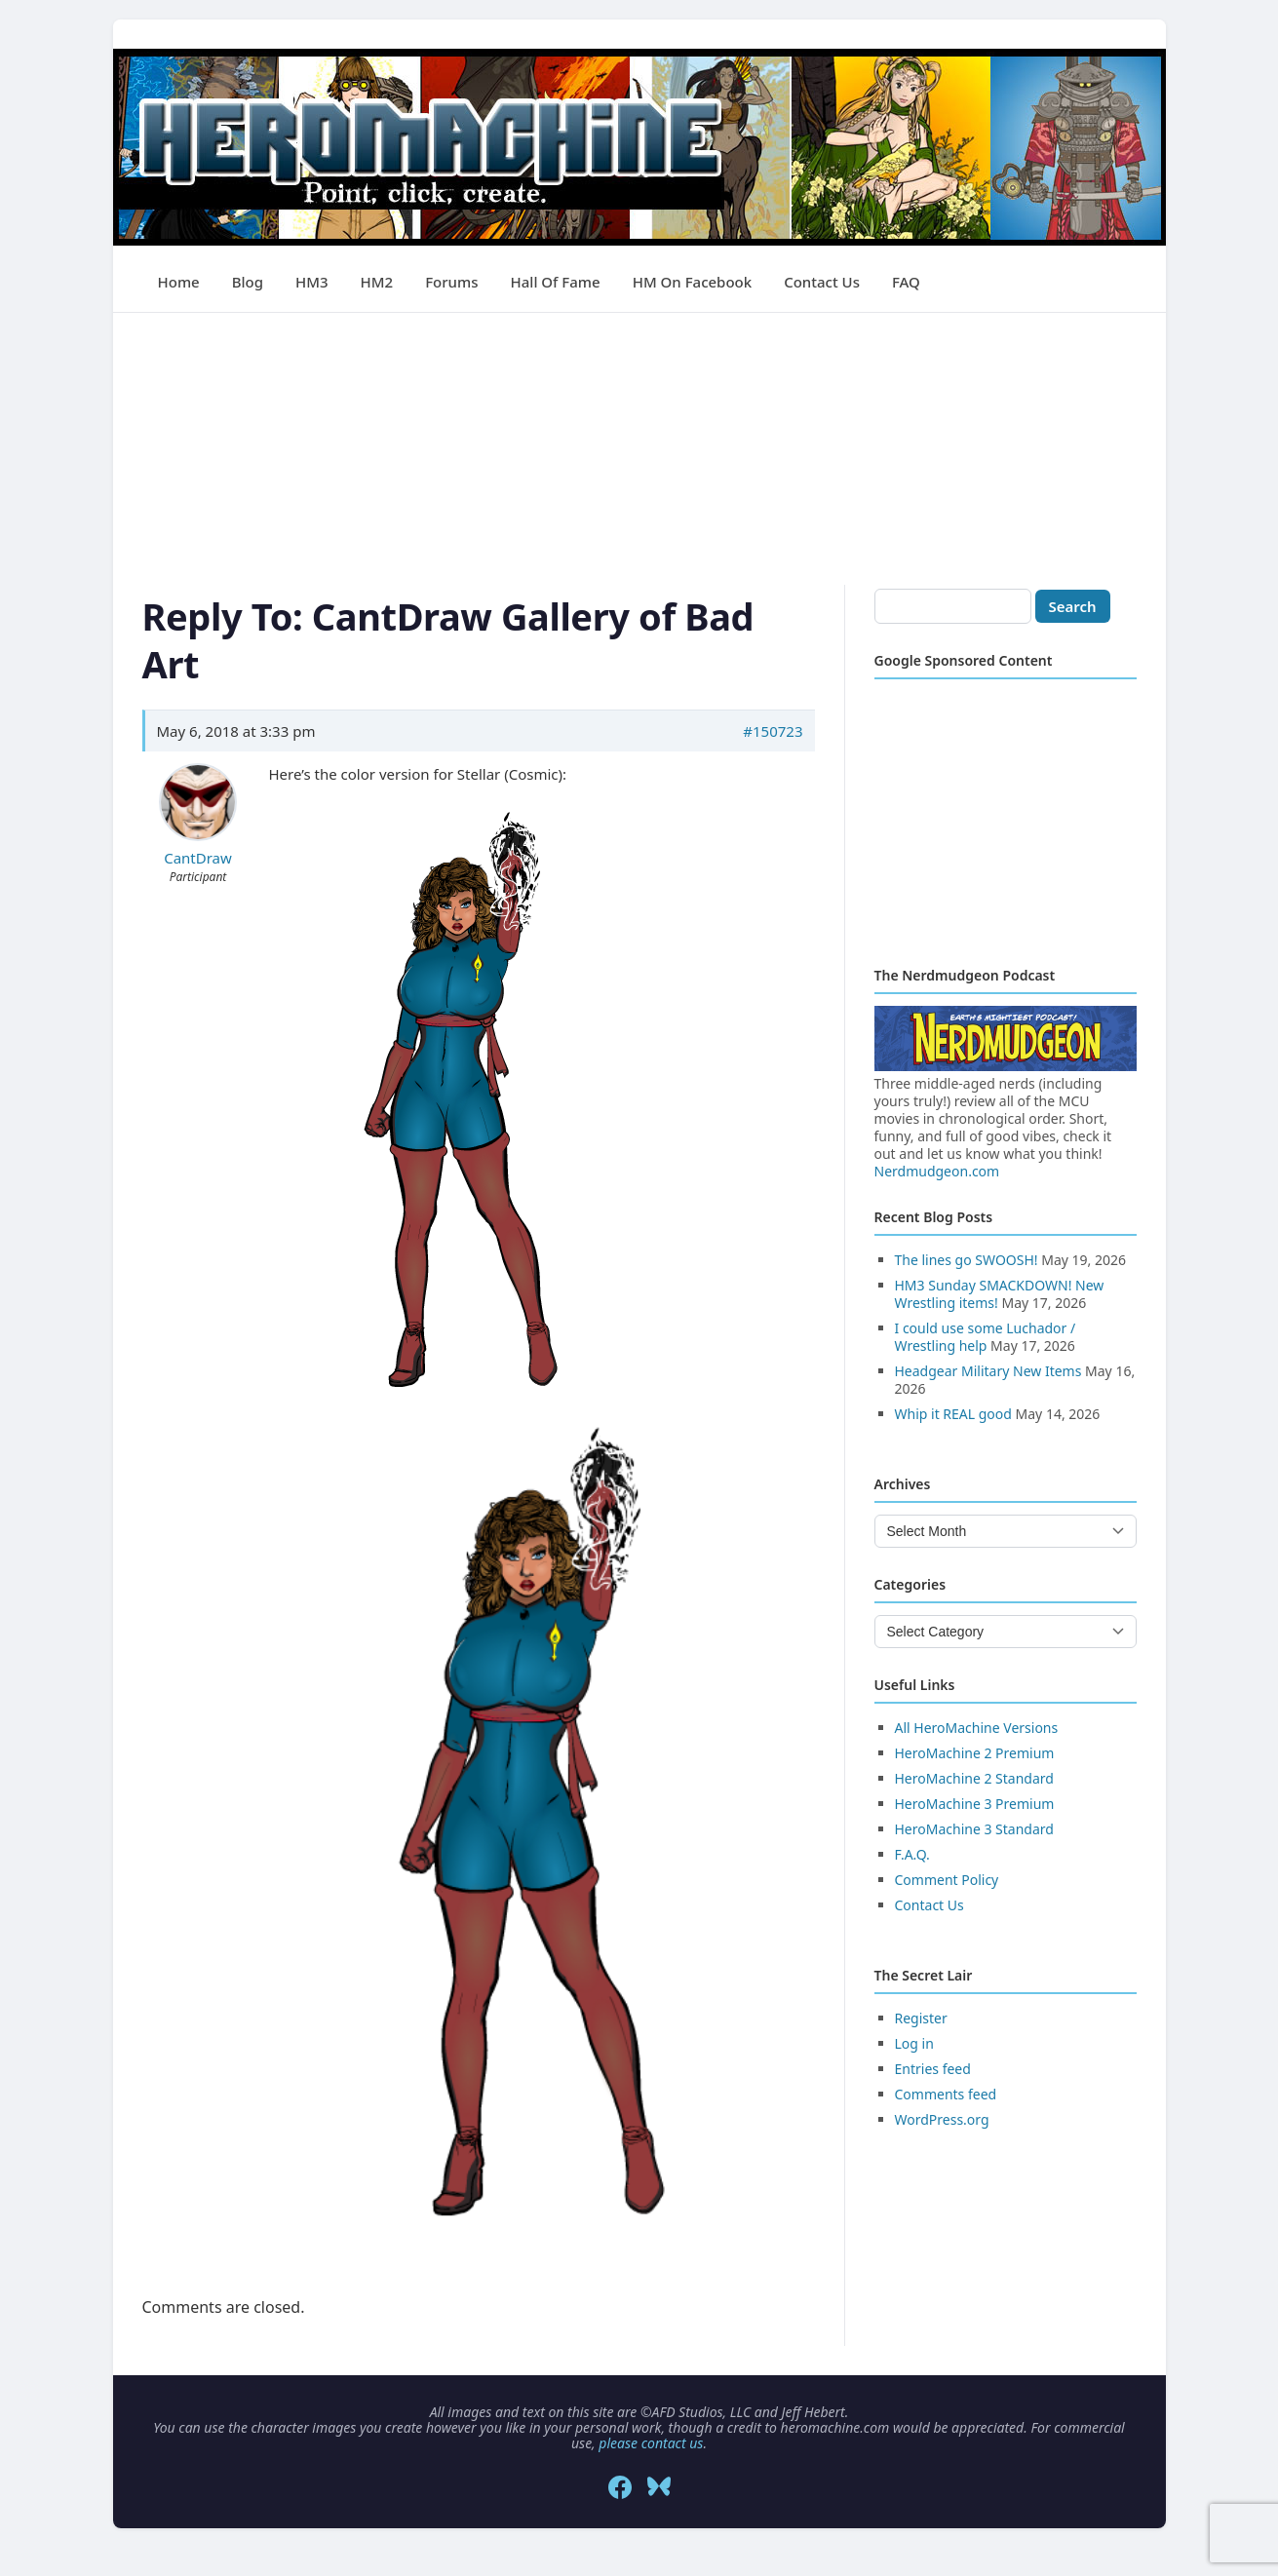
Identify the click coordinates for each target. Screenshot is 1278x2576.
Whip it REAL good (953, 1413)
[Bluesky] (659, 2487)
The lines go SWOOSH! (966, 1259)
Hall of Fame (555, 281)
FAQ (906, 281)
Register (921, 2018)
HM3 (312, 281)
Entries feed (933, 2068)
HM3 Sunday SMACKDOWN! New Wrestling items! (999, 1294)
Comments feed (946, 2094)
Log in (914, 2043)
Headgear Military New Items (988, 1371)
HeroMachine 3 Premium (975, 1803)
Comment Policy (947, 1879)
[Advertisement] (639, 449)
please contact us (651, 2443)
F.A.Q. (912, 1854)
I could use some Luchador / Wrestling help (985, 1337)
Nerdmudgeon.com (937, 1171)
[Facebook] (620, 2487)
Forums (451, 281)
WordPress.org (942, 2119)
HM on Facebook (692, 281)
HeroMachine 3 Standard (974, 1829)
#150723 (772, 731)
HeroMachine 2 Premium (975, 1753)
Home (179, 281)
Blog (247, 281)
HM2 (377, 281)
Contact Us (822, 281)
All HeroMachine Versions (977, 1727)
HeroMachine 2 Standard (974, 1778)
